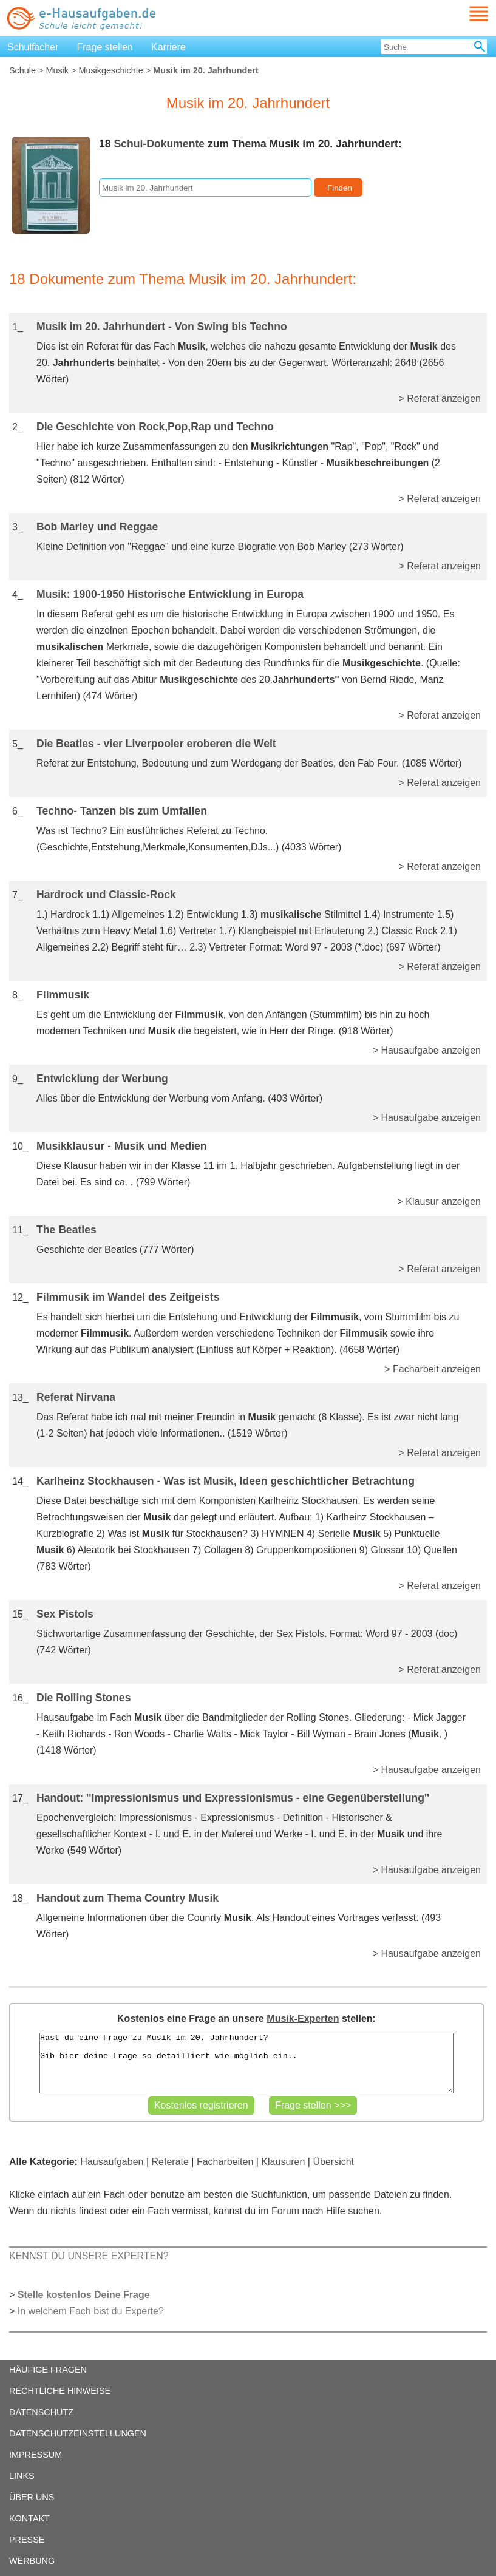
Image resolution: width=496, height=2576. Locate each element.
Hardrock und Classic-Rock (106, 895)
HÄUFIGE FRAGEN (48, 2369)
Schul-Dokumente (159, 144)
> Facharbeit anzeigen (432, 1369)
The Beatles (66, 1230)
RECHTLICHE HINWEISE (59, 2391)
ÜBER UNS (31, 2497)
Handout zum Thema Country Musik (127, 1898)
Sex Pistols (64, 1614)
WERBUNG (32, 2561)
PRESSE (26, 2539)
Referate (170, 2162)
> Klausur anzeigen (439, 1201)
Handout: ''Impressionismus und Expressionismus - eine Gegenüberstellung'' (232, 1798)
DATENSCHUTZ (41, 2412)
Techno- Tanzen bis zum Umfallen (121, 811)
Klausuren (283, 2162)
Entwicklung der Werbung (102, 1079)
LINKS (22, 2476)
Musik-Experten (303, 2018)
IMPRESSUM (35, 2454)
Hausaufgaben (111, 2162)
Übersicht (333, 2162)
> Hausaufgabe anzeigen (427, 1050)
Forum (285, 2211)
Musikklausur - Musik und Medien (121, 1146)
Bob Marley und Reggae (97, 527)
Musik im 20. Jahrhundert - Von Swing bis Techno (161, 326)
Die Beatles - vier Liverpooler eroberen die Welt (156, 743)
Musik (57, 70)
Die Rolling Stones (83, 1698)
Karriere (168, 47)
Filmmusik (62, 995)
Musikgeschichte (110, 70)
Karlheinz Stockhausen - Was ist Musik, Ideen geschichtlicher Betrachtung (225, 1481)
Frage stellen (105, 47)
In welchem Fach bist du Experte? (91, 2311)
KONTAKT (29, 2518)
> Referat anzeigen (439, 398)
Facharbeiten (225, 2162)
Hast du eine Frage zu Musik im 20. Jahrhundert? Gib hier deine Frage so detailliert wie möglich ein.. (246, 2063)
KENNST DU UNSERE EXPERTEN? (89, 2256)
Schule (22, 70)
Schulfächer (33, 47)
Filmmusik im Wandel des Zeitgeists (127, 1297)
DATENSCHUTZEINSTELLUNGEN (77, 2433)
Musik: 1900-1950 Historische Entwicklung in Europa (170, 594)
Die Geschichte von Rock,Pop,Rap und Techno (155, 427)
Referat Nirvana (75, 1397)
